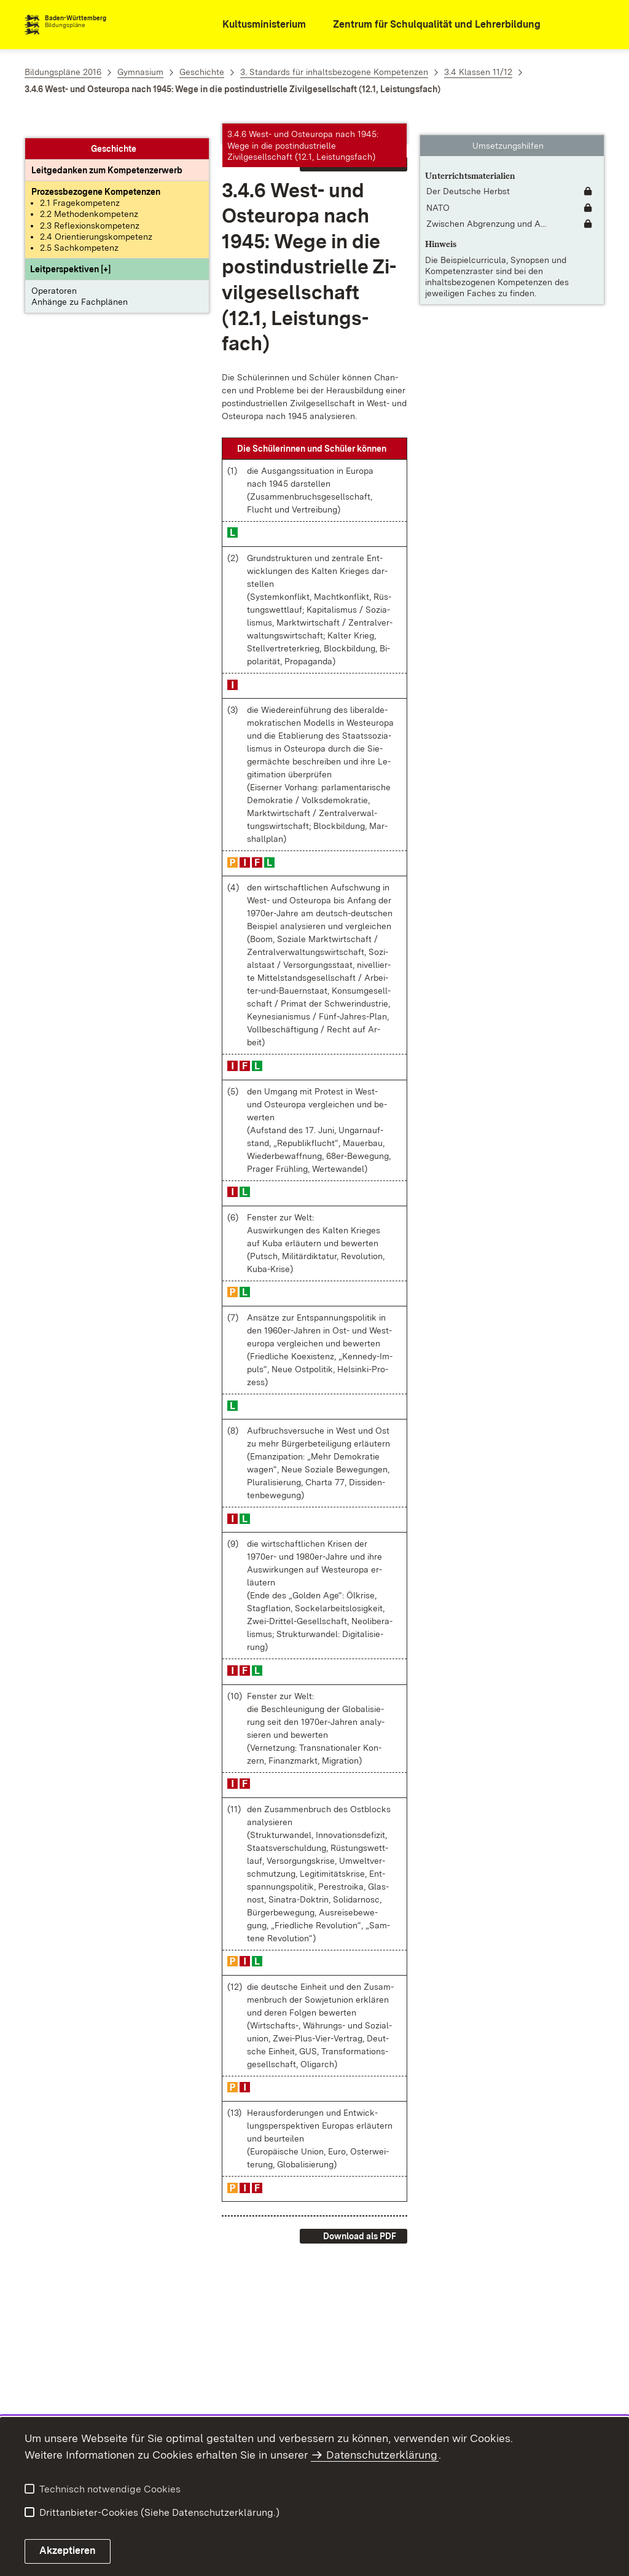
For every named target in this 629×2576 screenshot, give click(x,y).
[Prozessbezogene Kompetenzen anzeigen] (96, 178)
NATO (438, 197)
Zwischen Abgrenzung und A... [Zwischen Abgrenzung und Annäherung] (486, 213)
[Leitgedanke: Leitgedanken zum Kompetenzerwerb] (107, 156)
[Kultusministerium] (256, 24)
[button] (70, 255)
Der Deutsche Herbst (468, 180)
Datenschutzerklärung (381, 2454)
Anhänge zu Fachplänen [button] (79, 288)
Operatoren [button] (54, 276)
